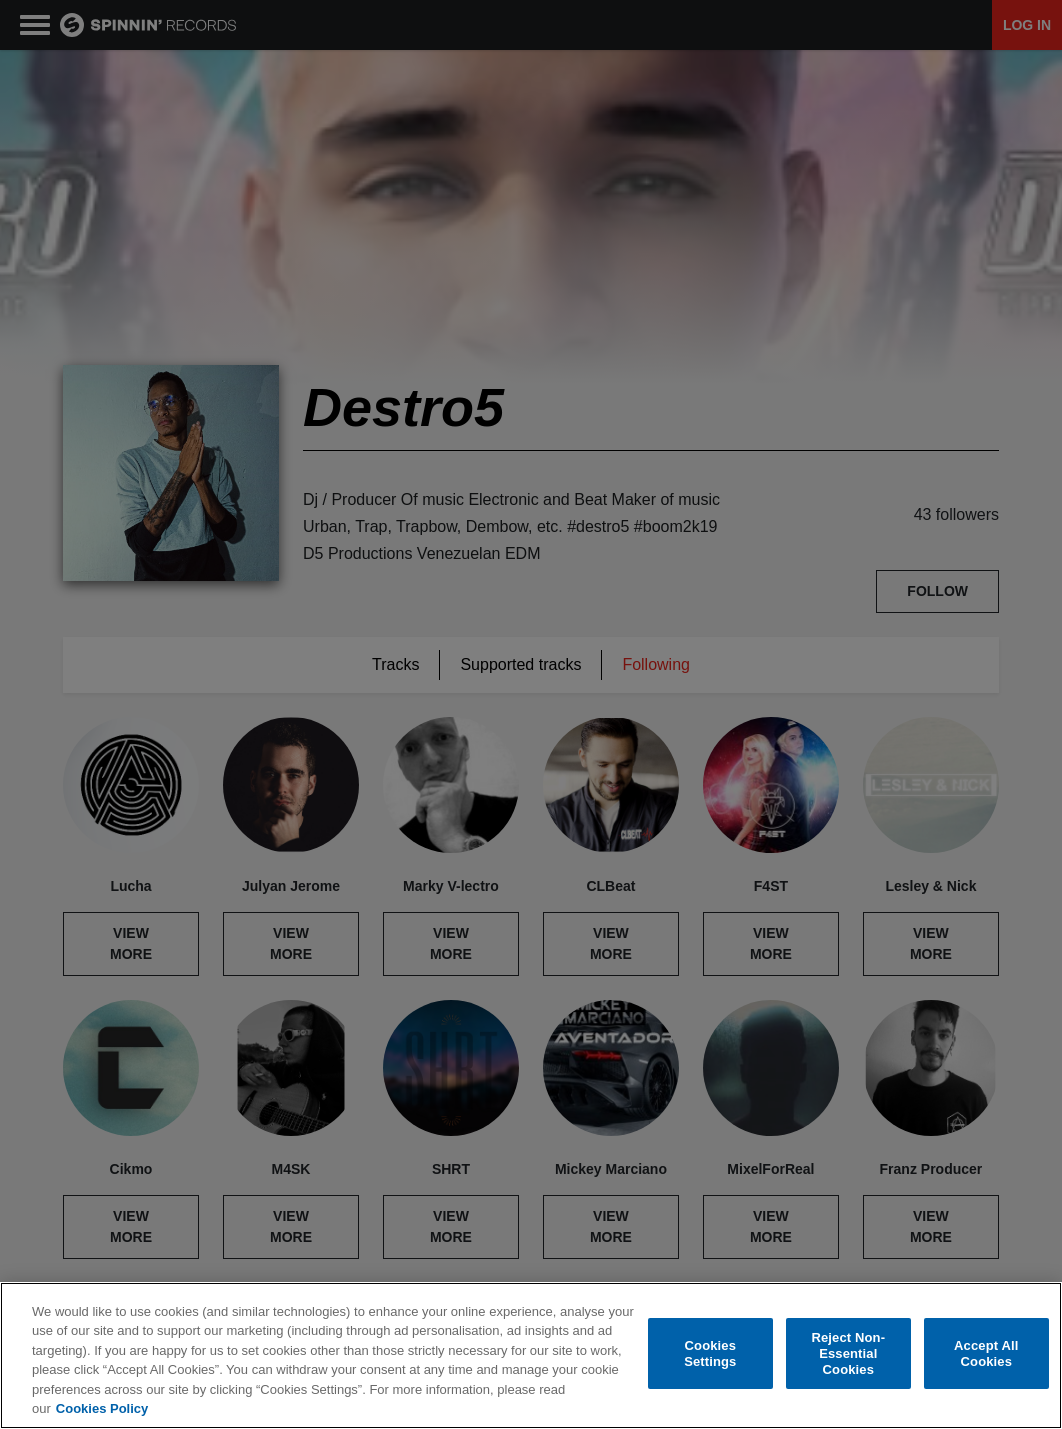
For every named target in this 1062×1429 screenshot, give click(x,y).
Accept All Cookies (986, 1354)
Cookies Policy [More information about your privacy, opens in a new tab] (102, 1409)
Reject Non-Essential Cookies (848, 1354)
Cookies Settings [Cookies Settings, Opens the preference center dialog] (710, 1354)
